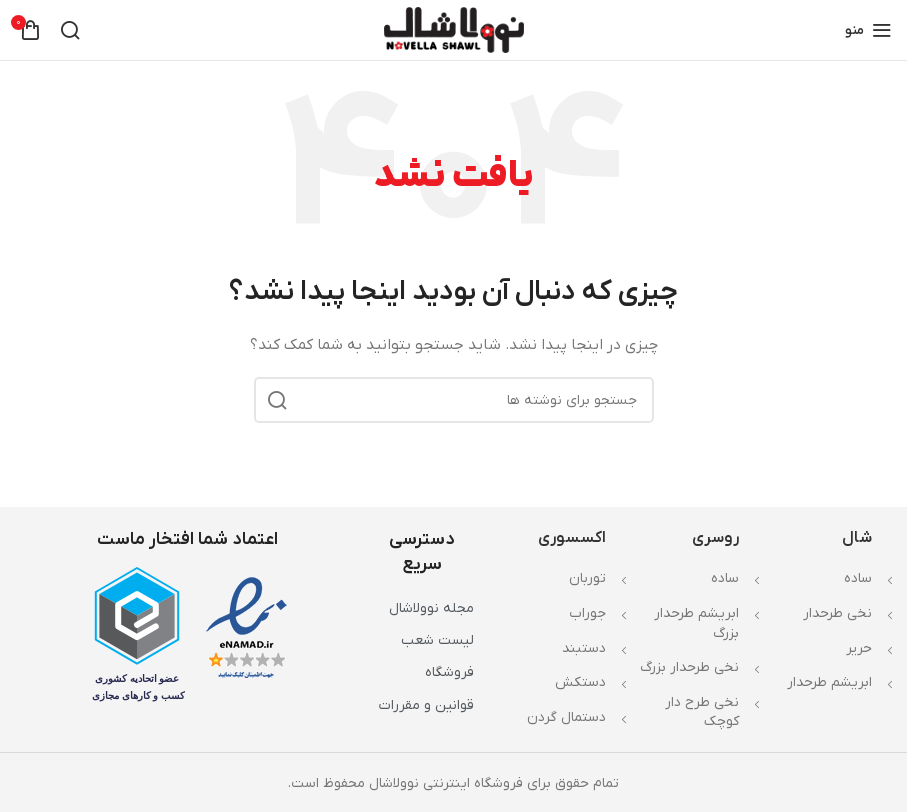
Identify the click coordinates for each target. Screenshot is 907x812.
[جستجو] (70, 30)
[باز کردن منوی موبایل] (868, 30)
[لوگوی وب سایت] (454, 29)
